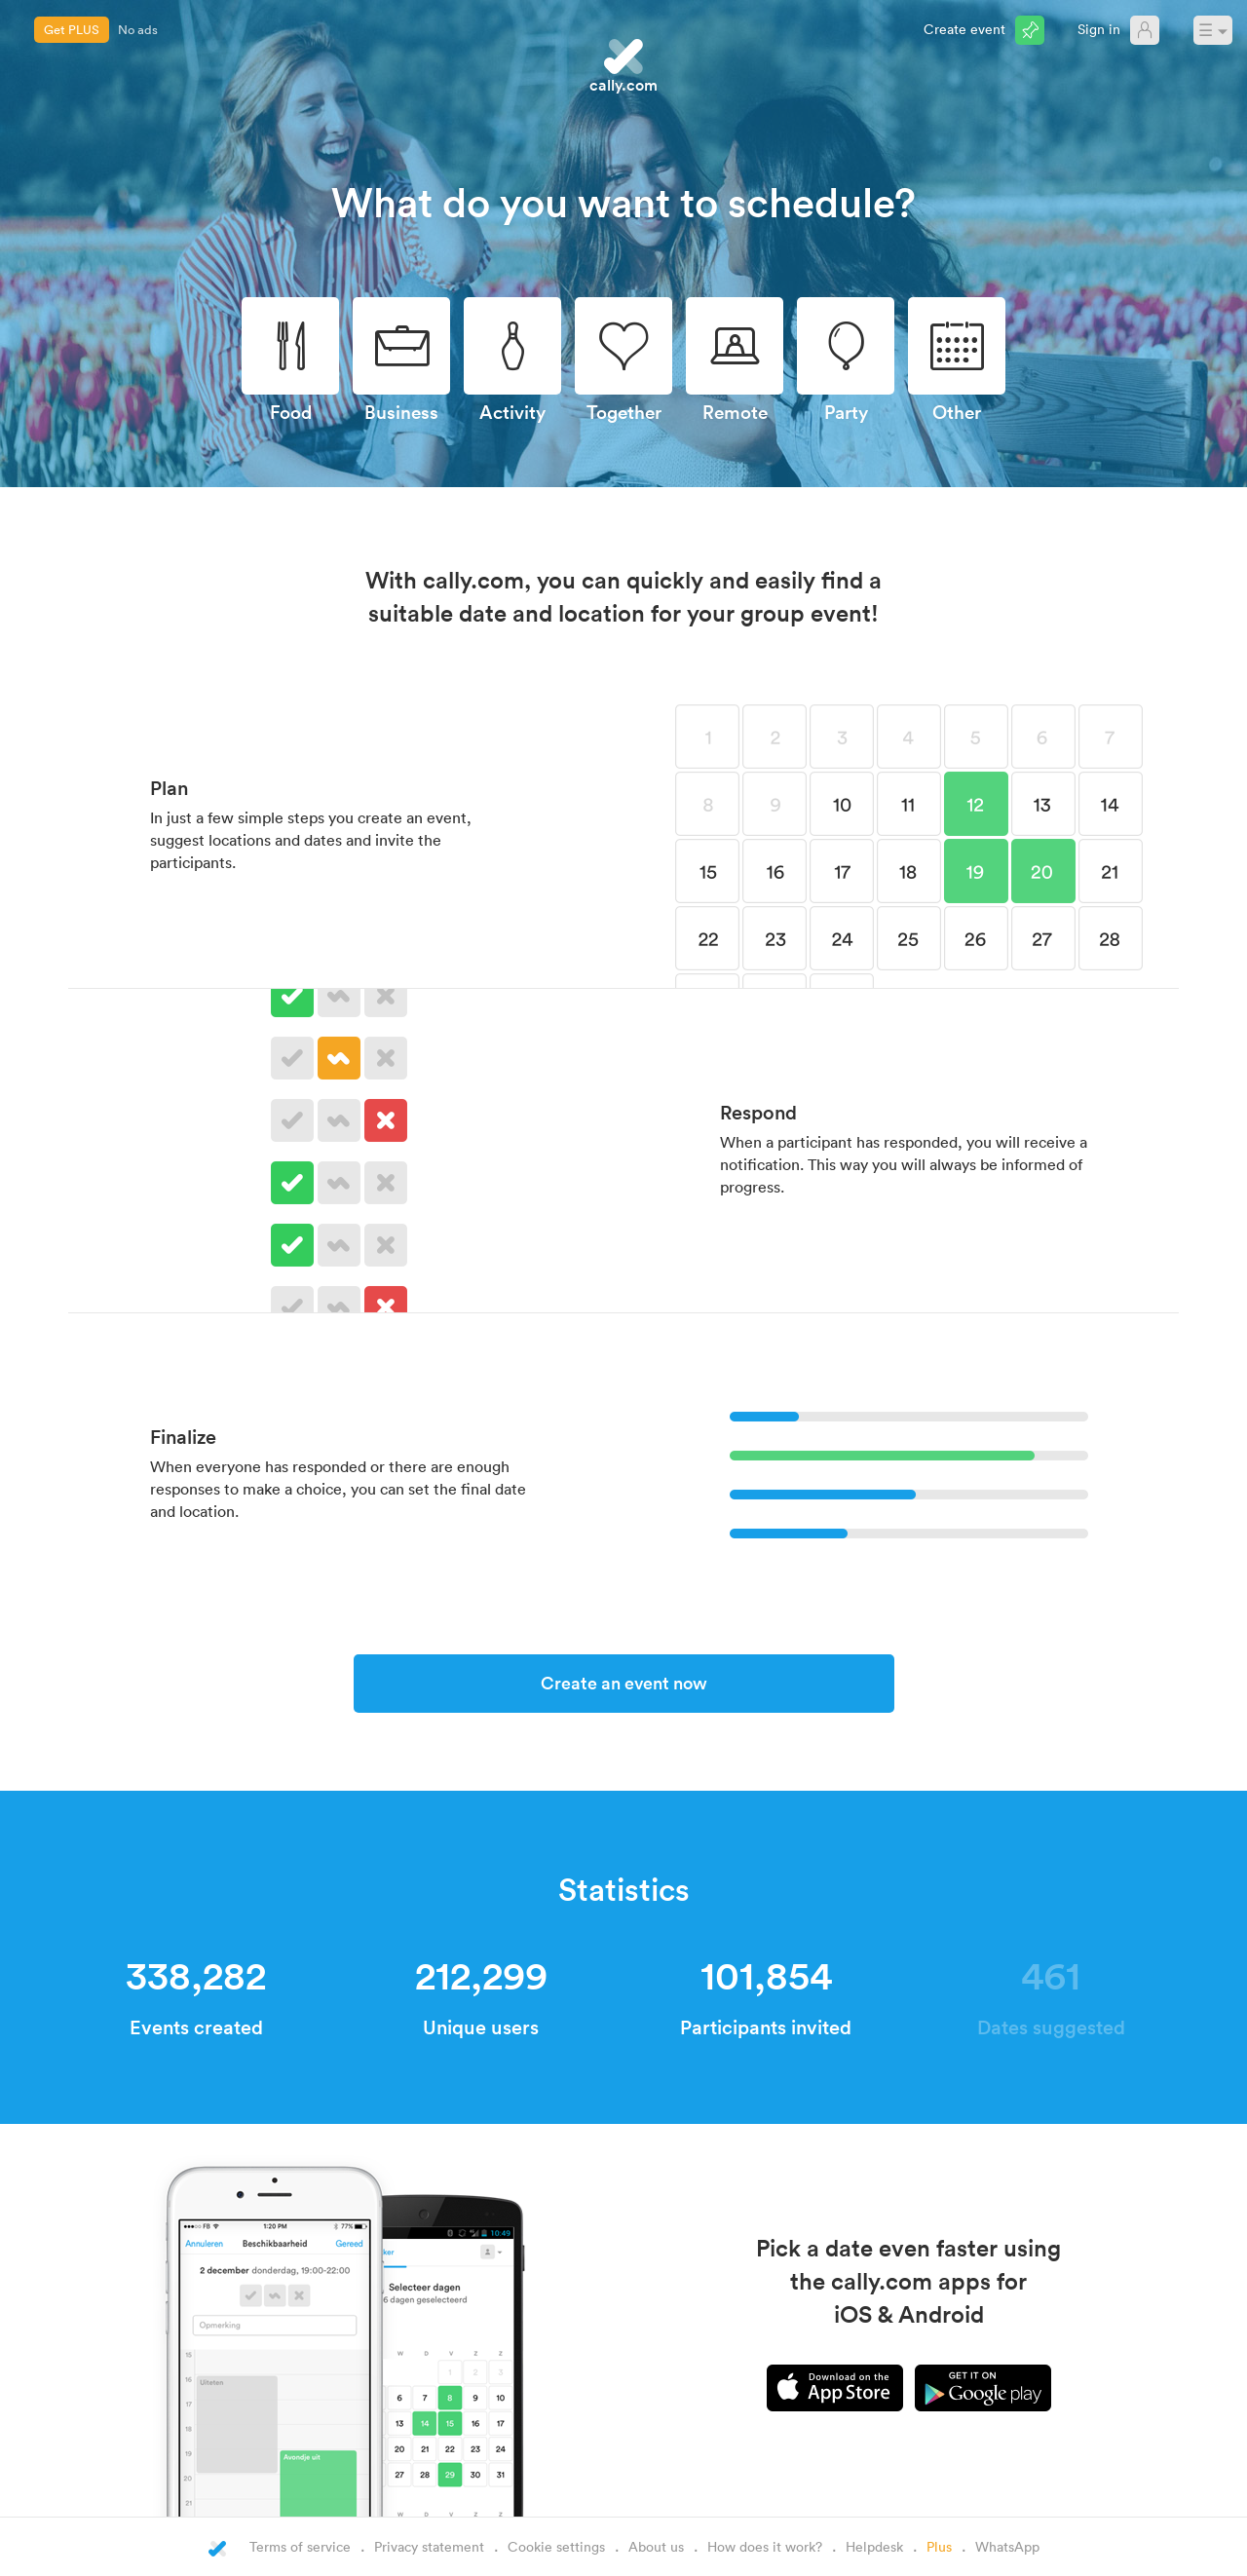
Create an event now (624, 1682)
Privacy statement (429, 2546)
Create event (964, 28)
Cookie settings (556, 2546)
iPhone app (835, 2388)
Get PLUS (71, 29)
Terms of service (300, 2546)
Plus (939, 2546)
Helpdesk (874, 2546)
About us (656, 2546)
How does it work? (764, 2546)
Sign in (1098, 28)
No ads (138, 29)
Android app (983, 2388)
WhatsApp (1007, 2546)
